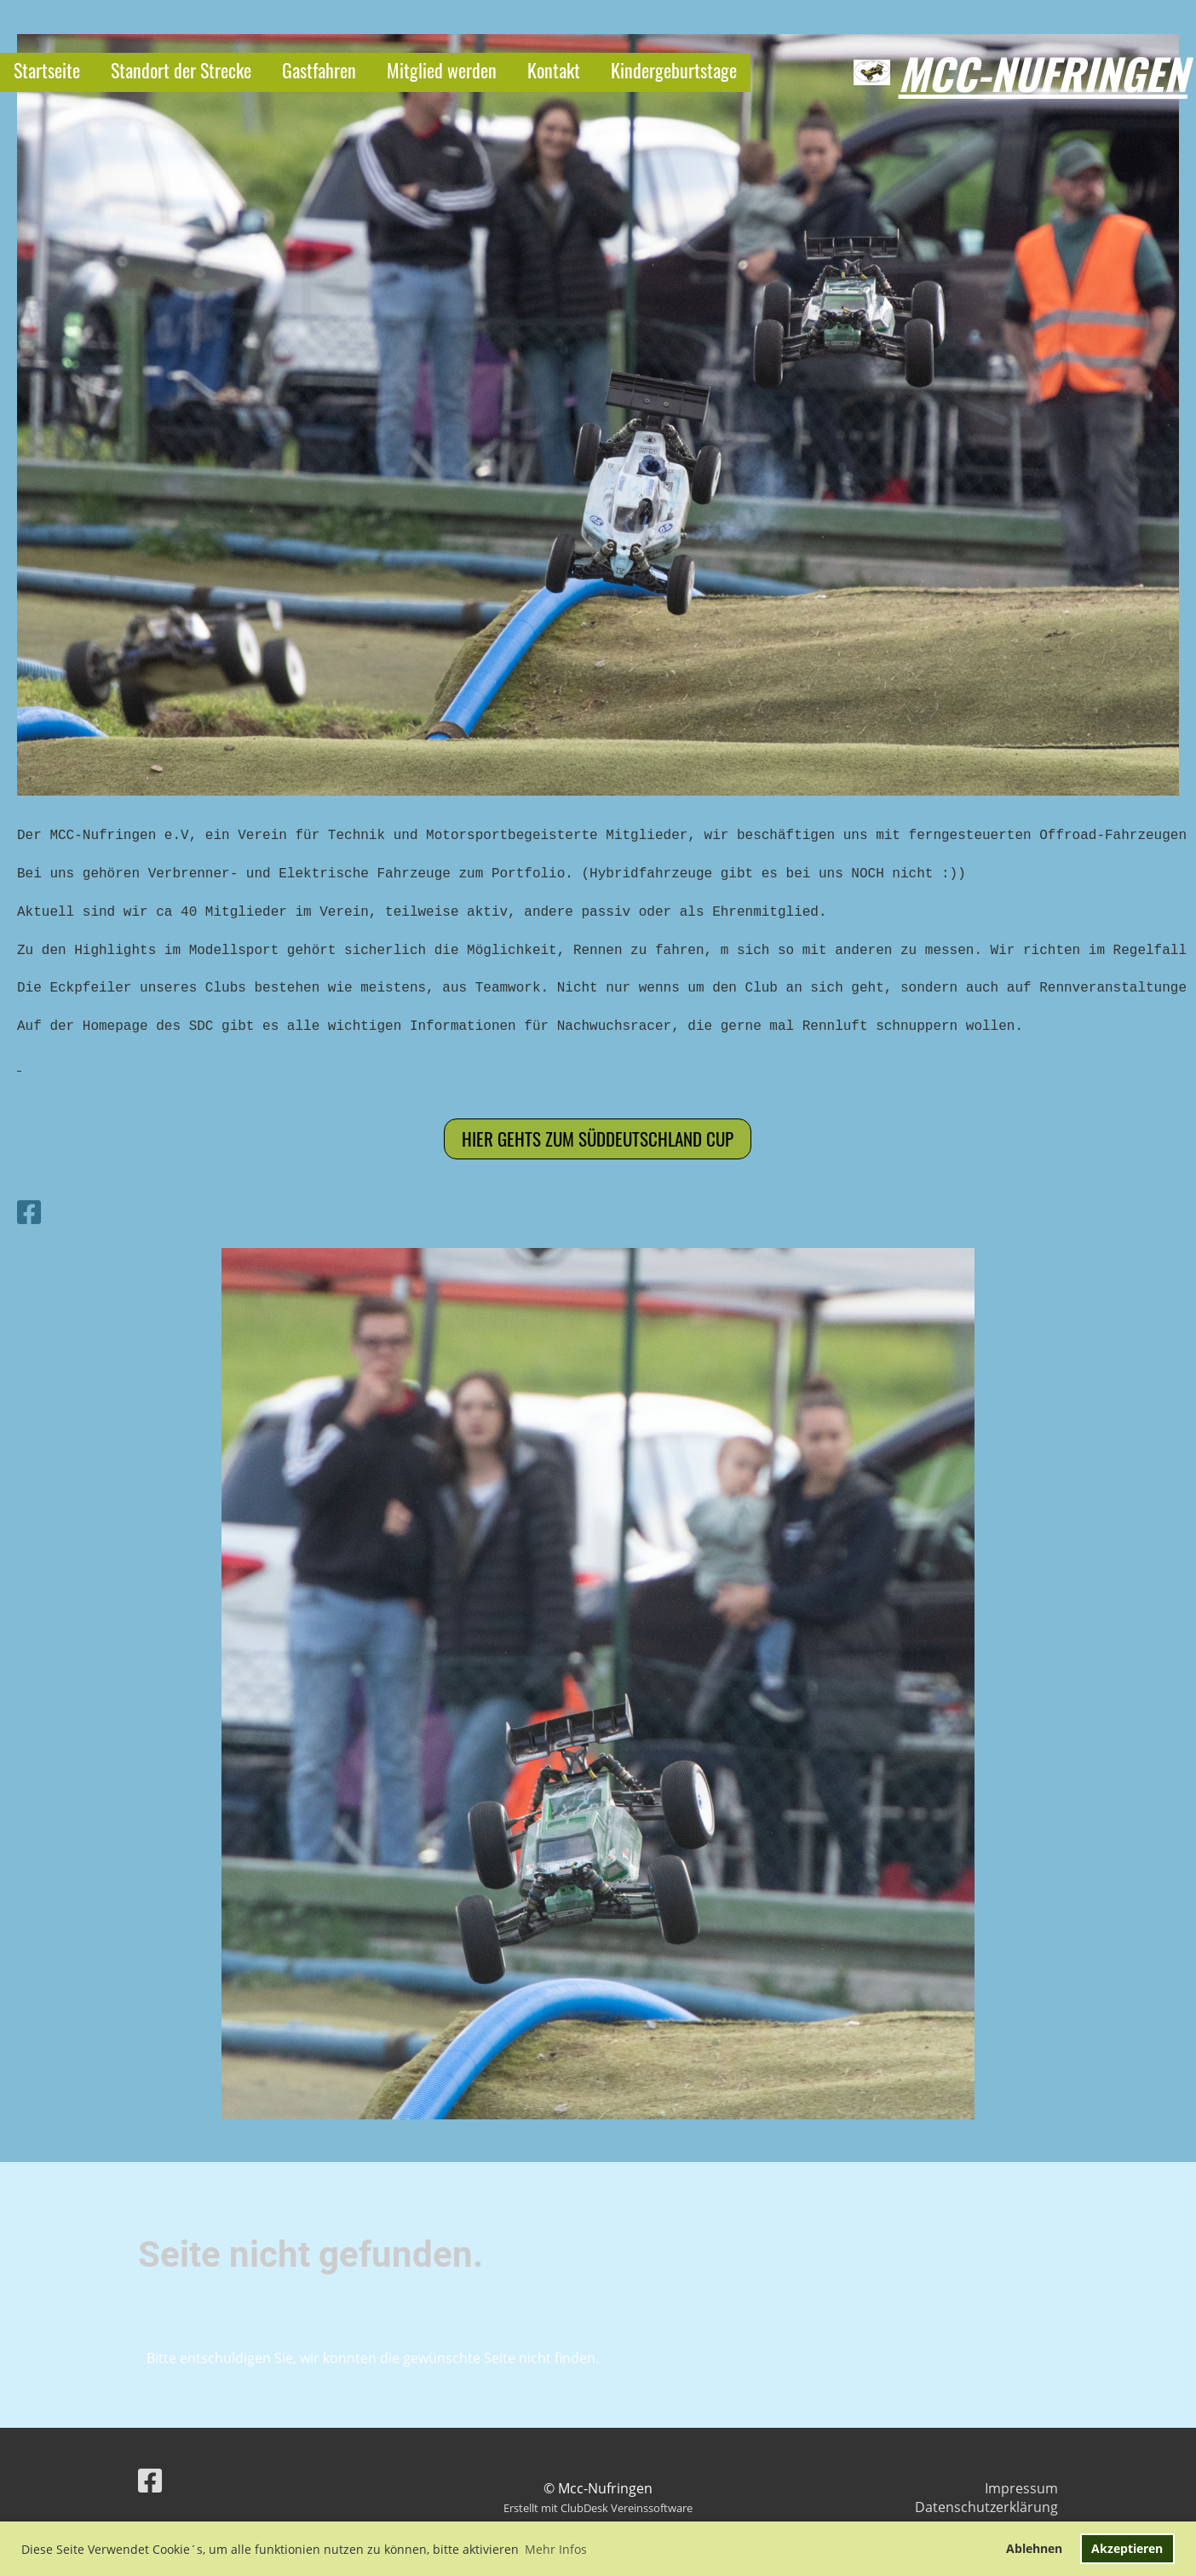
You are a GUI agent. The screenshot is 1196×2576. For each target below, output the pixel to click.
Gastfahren (319, 69)
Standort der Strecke (181, 69)
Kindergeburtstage (674, 69)
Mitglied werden (442, 69)
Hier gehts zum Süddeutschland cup (597, 1138)
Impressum (1021, 2488)
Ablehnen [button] (1034, 2548)
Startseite (47, 69)
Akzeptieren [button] (1127, 2548)
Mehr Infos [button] (556, 2549)
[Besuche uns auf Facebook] (29, 1211)
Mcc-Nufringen (1043, 72)
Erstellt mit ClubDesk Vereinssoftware (598, 2508)
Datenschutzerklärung (986, 2507)
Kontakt (553, 69)
